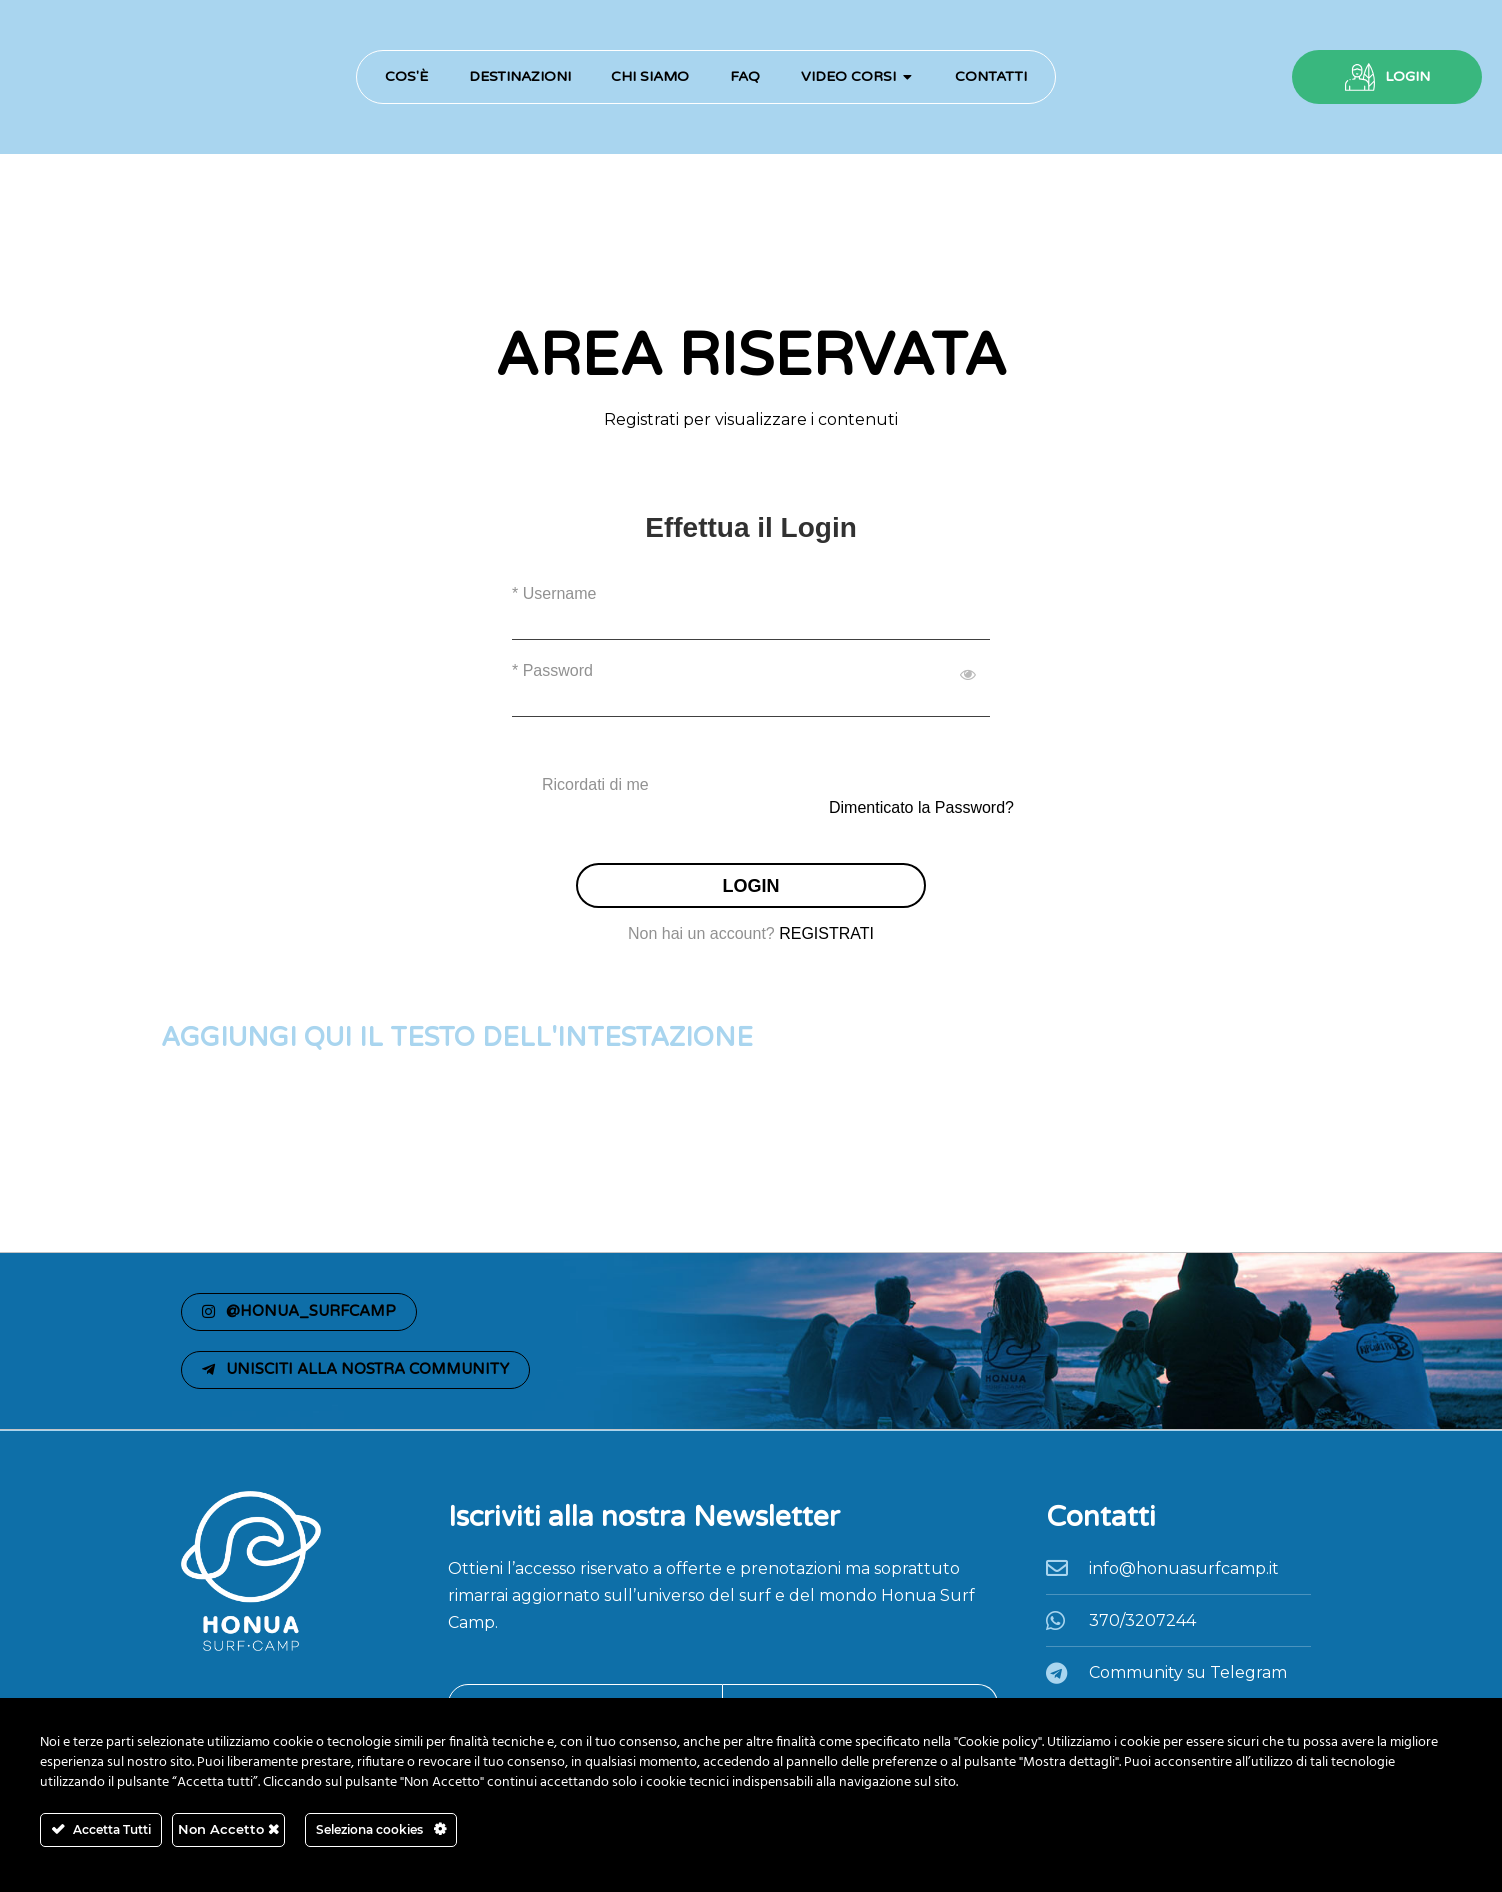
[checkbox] (751, 785)
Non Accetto (228, 1829)
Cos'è (406, 76)
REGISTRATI (826, 933)
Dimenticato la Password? (921, 807)
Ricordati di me (595, 784)
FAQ (745, 76)
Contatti (991, 76)
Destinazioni (520, 76)
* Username (554, 593)
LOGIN (1407, 76)
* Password (552, 670)
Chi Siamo (650, 76)
